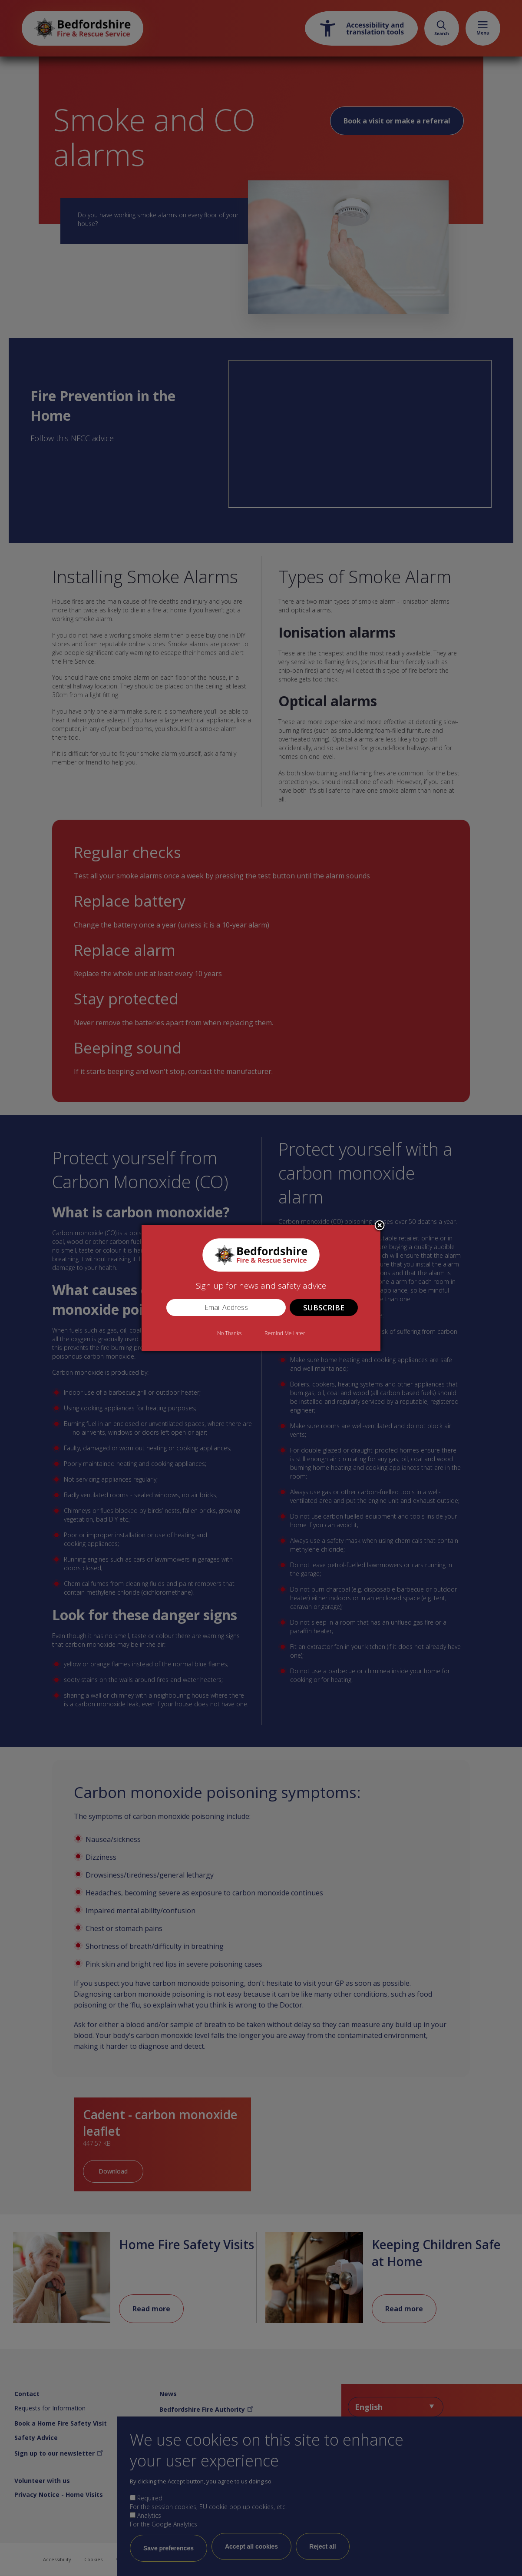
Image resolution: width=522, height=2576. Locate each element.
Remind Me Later (284, 1333)
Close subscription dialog (379, 1226)
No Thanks (229, 1333)
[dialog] (261, 1288)
